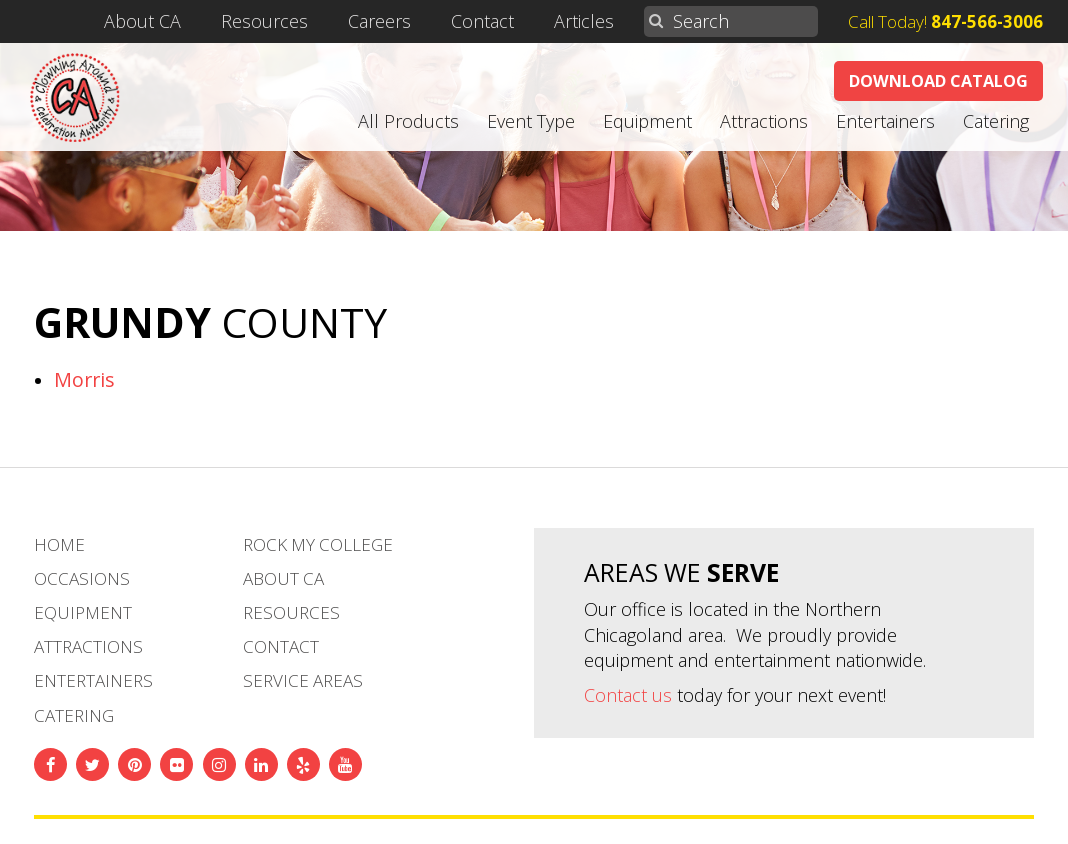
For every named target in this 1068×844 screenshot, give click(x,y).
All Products (408, 121)
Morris (84, 379)
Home (59, 544)
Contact (508, 22)
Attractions (764, 121)
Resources (304, 22)
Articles (602, 22)
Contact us (628, 695)
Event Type (531, 121)
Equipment (647, 121)
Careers (411, 22)
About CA (192, 22)
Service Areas (303, 680)
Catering (996, 121)
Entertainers (885, 121)
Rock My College (318, 544)
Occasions (82, 578)
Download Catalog (938, 81)
